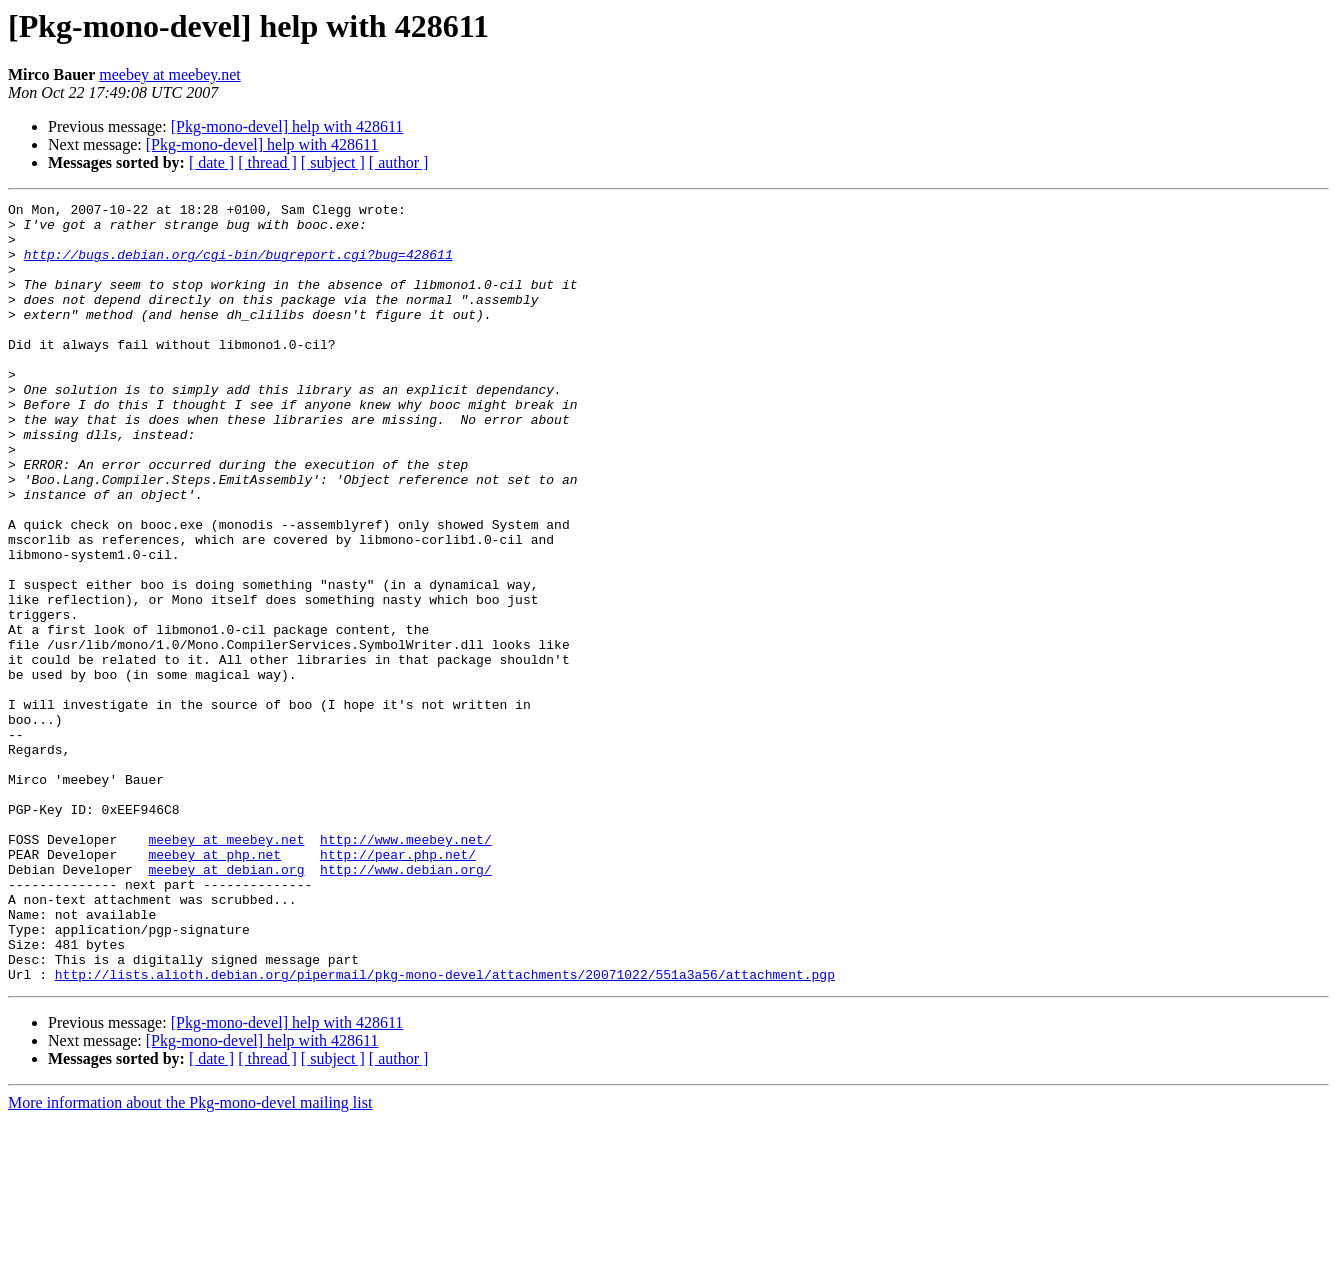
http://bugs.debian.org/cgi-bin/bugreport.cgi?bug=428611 (238, 266)
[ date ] (211, 162)
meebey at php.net (214, 986)
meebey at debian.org (226, 1004)
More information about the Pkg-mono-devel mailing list (190, 1258)
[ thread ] (267, 162)
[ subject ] (333, 162)
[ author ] (399, 162)
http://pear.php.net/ (398, 986)
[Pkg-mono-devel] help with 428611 (287, 126)
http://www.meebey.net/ (406, 968)
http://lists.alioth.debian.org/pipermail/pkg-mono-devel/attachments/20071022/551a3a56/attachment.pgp (445, 1130)
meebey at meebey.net (170, 74)
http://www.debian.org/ (406, 1004)
